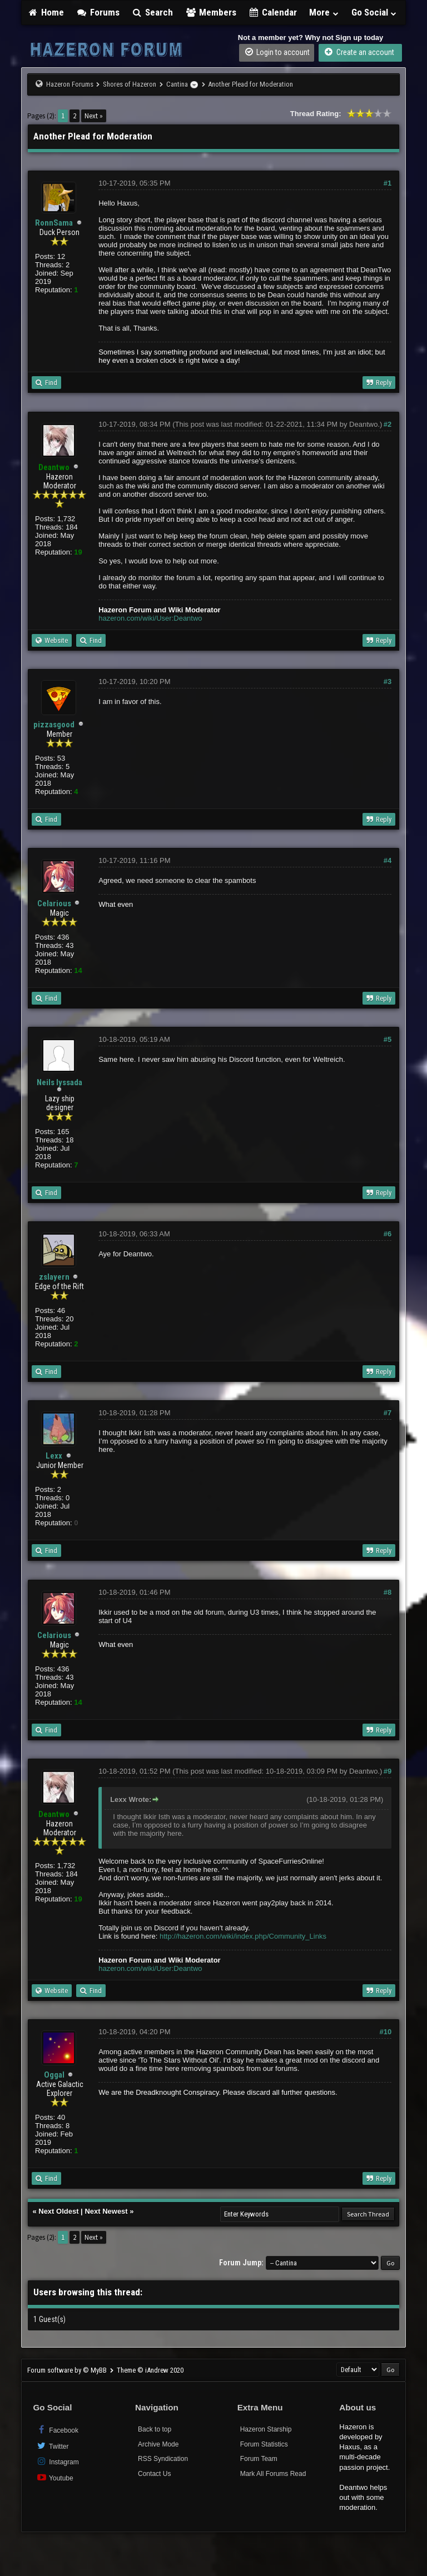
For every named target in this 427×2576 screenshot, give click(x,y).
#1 (387, 183)
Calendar (273, 12)
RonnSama (54, 223)
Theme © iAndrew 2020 (150, 2370)
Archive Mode (158, 2444)
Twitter (52, 2445)
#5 (387, 1039)
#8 (387, 1592)
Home (45, 12)
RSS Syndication (163, 2459)
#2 (387, 424)
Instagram (57, 2461)
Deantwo (363, 424)
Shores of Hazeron (129, 84)
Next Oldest (58, 2211)
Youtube (54, 2477)
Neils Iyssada (59, 1082)
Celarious (54, 903)
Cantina (177, 84)
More (324, 12)
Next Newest (106, 2211)
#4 (387, 860)
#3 (387, 681)
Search (152, 12)
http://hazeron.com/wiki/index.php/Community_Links (243, 1936)
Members (210, 12)
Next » (94, 116)
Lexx (54, 1456)
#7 (387, 1413)
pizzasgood (54, 725)
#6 (387, 1234)
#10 (386, 2032)
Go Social (374, 12)
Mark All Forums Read (273, 2474)
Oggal (54, 2075)
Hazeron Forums (69, 84)
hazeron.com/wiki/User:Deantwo (150, 618)
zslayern (54, 1277)
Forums (98, 12)
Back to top (154, 2429)
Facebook (57, 2429)
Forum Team (258, 2459)
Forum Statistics (264, 2444)
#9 (387, 1771)
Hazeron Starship (266, 2429)
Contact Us (154, 2474)
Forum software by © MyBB (67, 2370)
